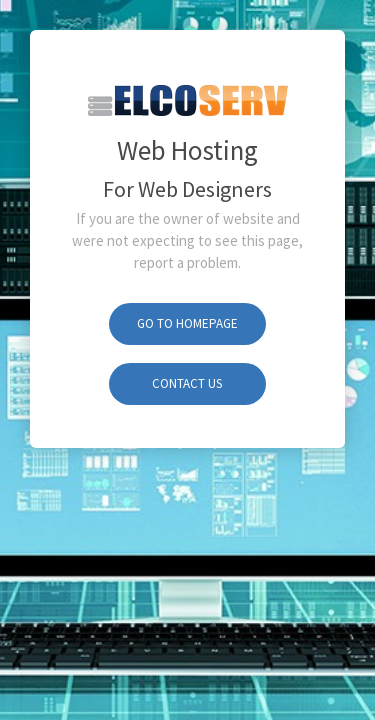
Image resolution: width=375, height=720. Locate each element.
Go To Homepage (187, 323)
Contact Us (187, 383)
